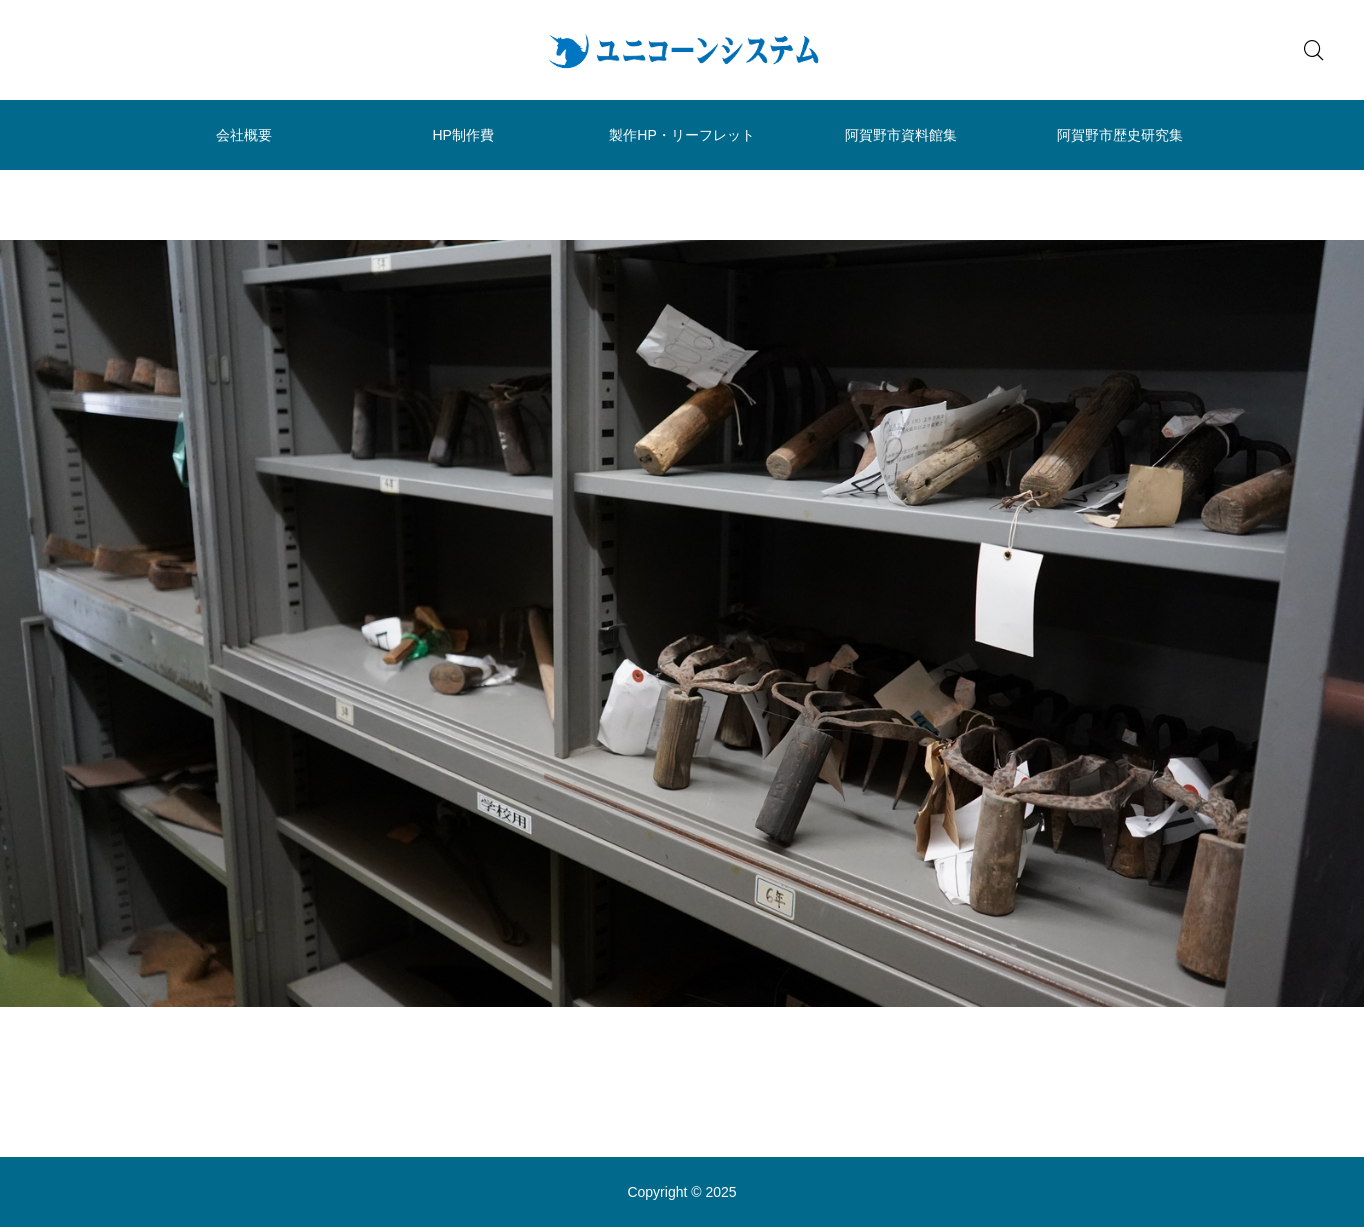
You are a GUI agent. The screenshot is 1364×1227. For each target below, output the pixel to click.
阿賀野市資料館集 (901, 135)
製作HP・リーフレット (681, 135)
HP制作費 (462, 135)
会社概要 (244, 135)
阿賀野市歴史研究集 (1120, 135)
